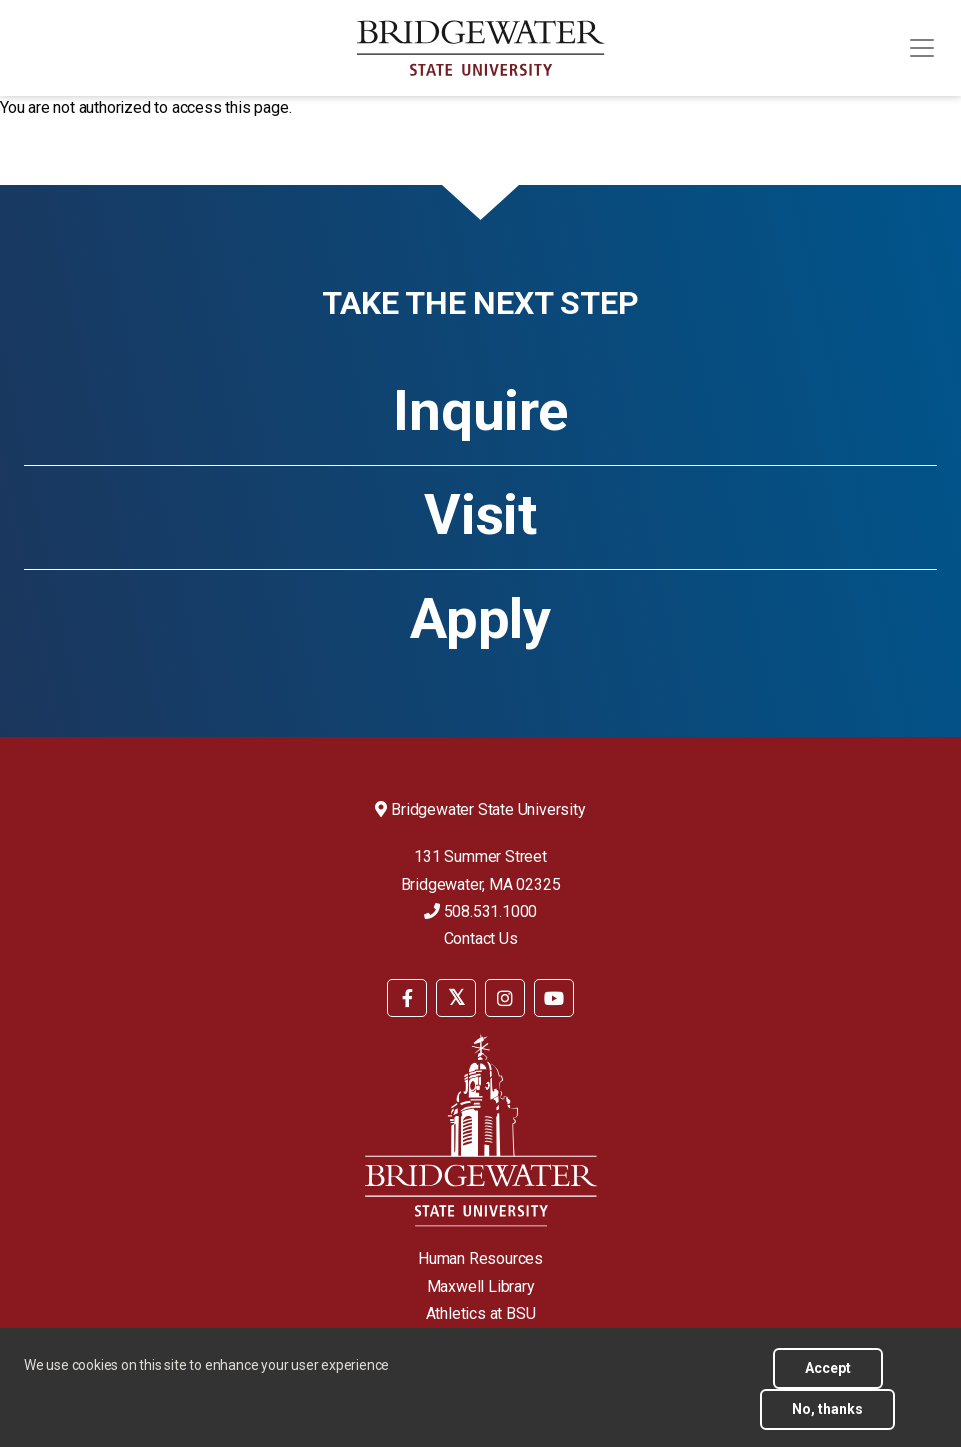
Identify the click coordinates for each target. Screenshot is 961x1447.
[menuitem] (407, 996)
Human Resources (480, 1258)
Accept (828, 1377)
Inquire (480, 411)
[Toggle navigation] (922, 48)
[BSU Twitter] (456, 998)
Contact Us (481, 938)
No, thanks (827, 1418)
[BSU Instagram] (505, 998)
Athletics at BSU (481, 1313)
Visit (480, 515)
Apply (480, 619)
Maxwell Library (481, 1286)
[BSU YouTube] (554, 998)
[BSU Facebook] (407, 998)
